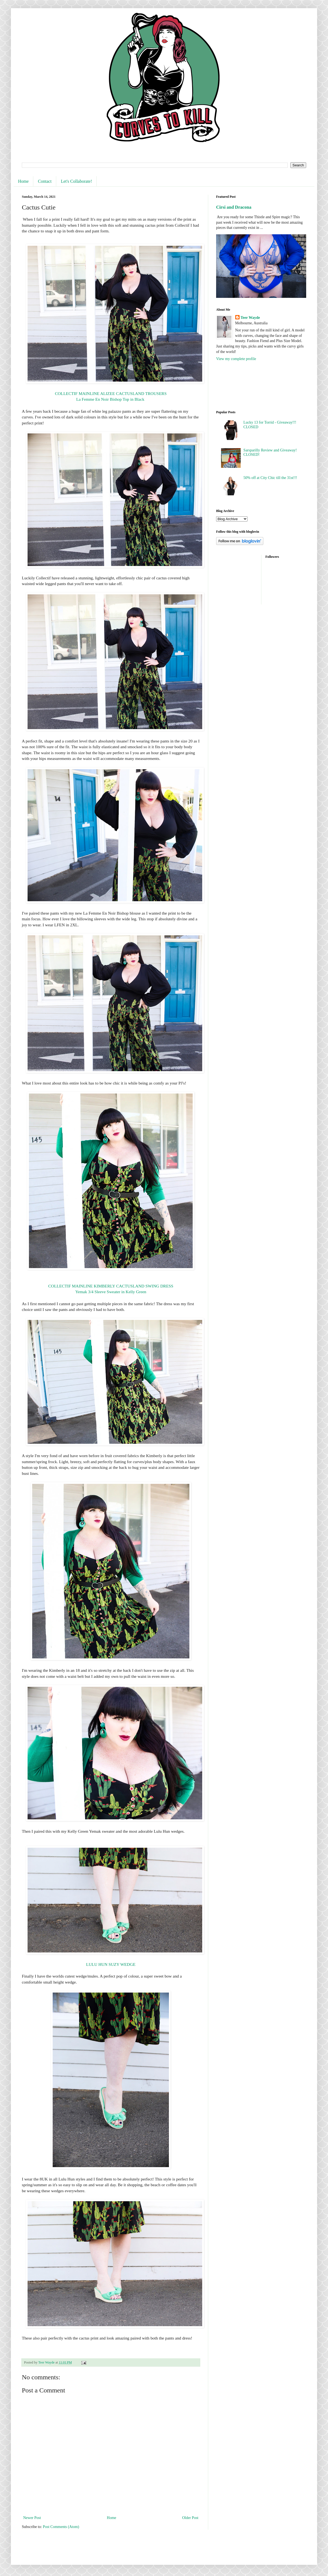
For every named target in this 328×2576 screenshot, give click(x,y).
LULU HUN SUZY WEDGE (111, 1964)
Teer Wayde (250, 318)
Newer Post (32, 2518)
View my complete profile (236, 359)
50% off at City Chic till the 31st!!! (270, 478)
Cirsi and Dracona (233, 207)
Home (23, 181)
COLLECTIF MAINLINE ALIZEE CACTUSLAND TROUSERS (110, 393)
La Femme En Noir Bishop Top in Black (110, 399)
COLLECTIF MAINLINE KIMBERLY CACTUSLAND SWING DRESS (110, 1286)
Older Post (190, 2518)
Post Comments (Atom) (61, 2527)
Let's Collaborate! (76, 181)
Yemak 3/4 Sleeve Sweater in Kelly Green (110, 1291)
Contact (45, 181)
